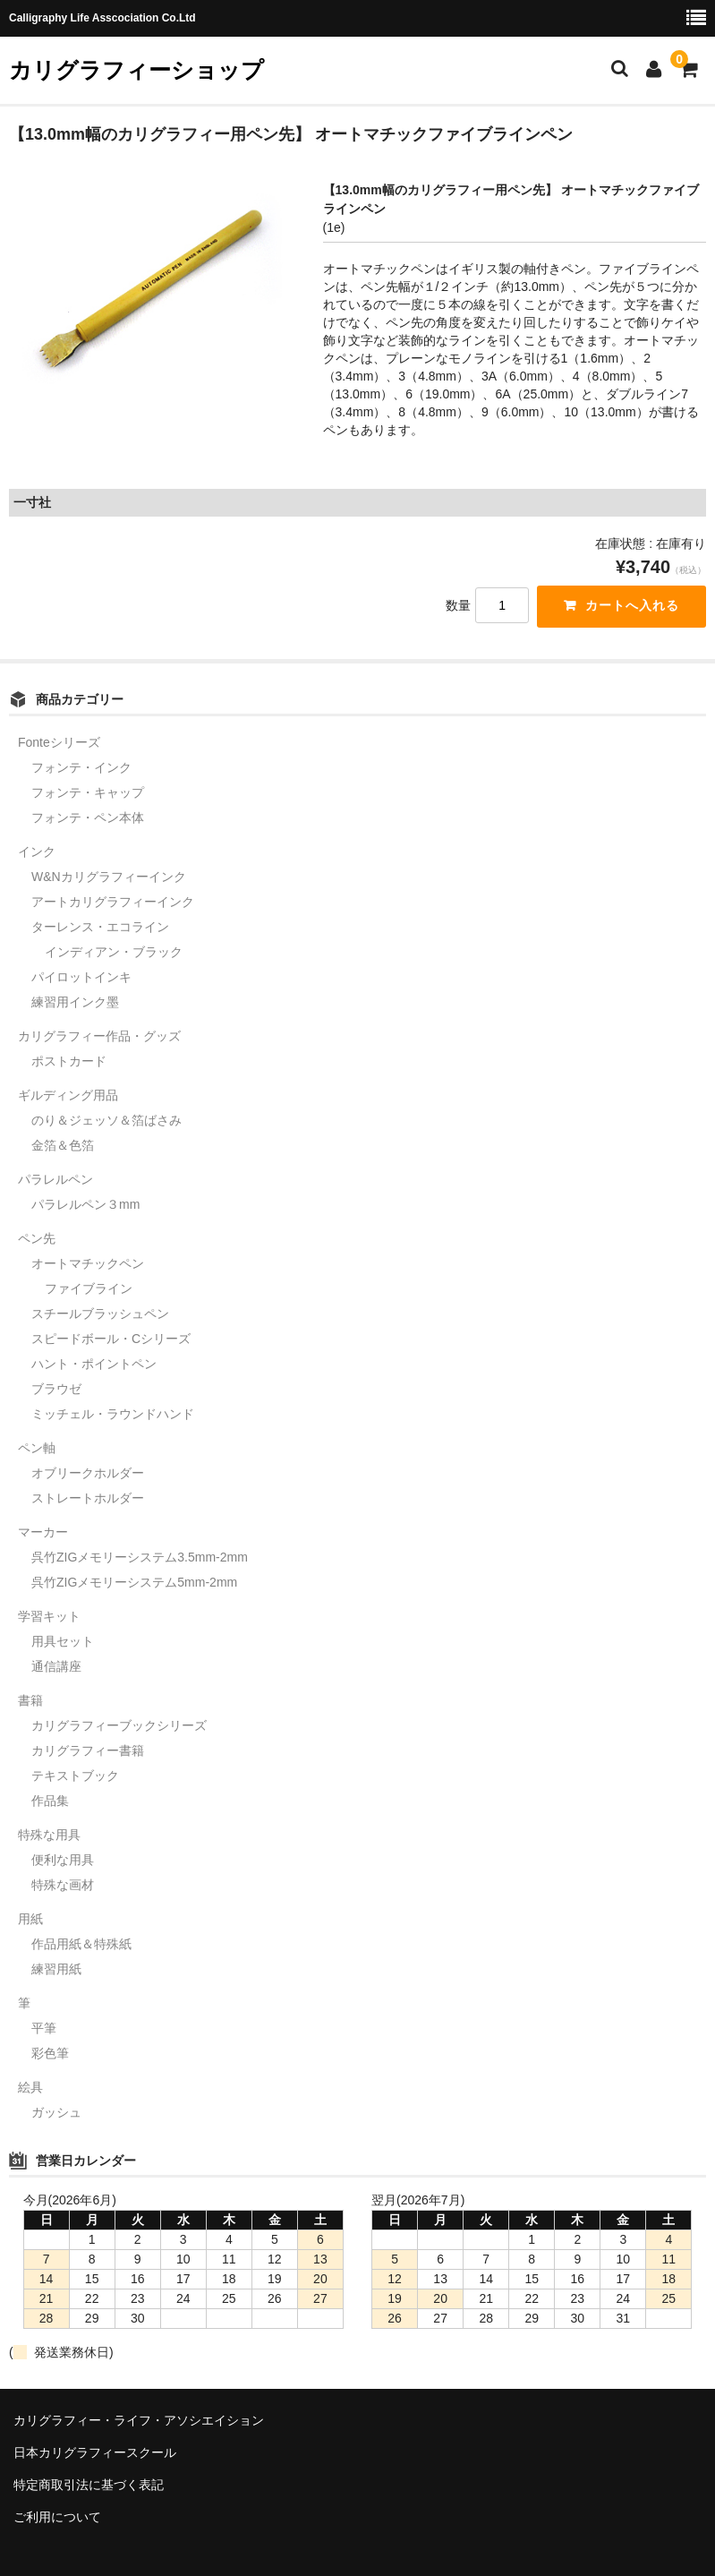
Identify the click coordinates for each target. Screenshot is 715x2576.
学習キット (49, 1617)
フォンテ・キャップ (87, 793)
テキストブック (75, 1776)
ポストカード (68, 1062)
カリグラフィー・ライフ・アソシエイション (138, 2421)
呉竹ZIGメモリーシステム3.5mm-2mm (139, 1558)
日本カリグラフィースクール (94, 2452)
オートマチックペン (87, 1264)
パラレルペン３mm (85, 1205)
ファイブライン (88, 1289)
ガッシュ (56, 2113)
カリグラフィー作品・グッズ (99, 1037)
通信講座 (56, 1667)
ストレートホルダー (87, 1499)
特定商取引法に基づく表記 (88, 2485)
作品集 (50, 1801)
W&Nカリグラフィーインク (108, 877)
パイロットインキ (81, 978)
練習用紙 (56, 1970)
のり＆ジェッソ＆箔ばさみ (106, 1121)
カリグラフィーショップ (136, 69)
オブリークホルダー (87, 1474)
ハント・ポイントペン (94, 1364)
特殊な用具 (49, 1835)
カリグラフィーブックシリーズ (119, 1726)
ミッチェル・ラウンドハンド (112, 1415)
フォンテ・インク (81, 768)
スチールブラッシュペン (100, 1314)
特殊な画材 (62, 1886)
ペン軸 (36, 1449)
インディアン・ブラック (114, 953)
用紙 (30, 1920)
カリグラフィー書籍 (87, 1751)
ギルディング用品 (68, 1096)
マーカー (43, 1533)
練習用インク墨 (75, 1003)
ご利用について (57, 2517)
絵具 (30, 2088)
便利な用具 (62, 1860)
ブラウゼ (56, 1389)
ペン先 (36, 1239)
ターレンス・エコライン (100, 927)
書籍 (30, 1701)
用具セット (62, 1642)
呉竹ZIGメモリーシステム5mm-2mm (134, 1583)
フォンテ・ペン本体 (87, 818)
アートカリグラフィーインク (112, 902)
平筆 (43, 2029)
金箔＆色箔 (62, 1146)
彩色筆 (50, 2054)
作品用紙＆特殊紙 (81, 1945)
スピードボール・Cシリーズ (111, 1339)
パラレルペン (55, 1180)
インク (36, 852)
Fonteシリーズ (59, 743)
